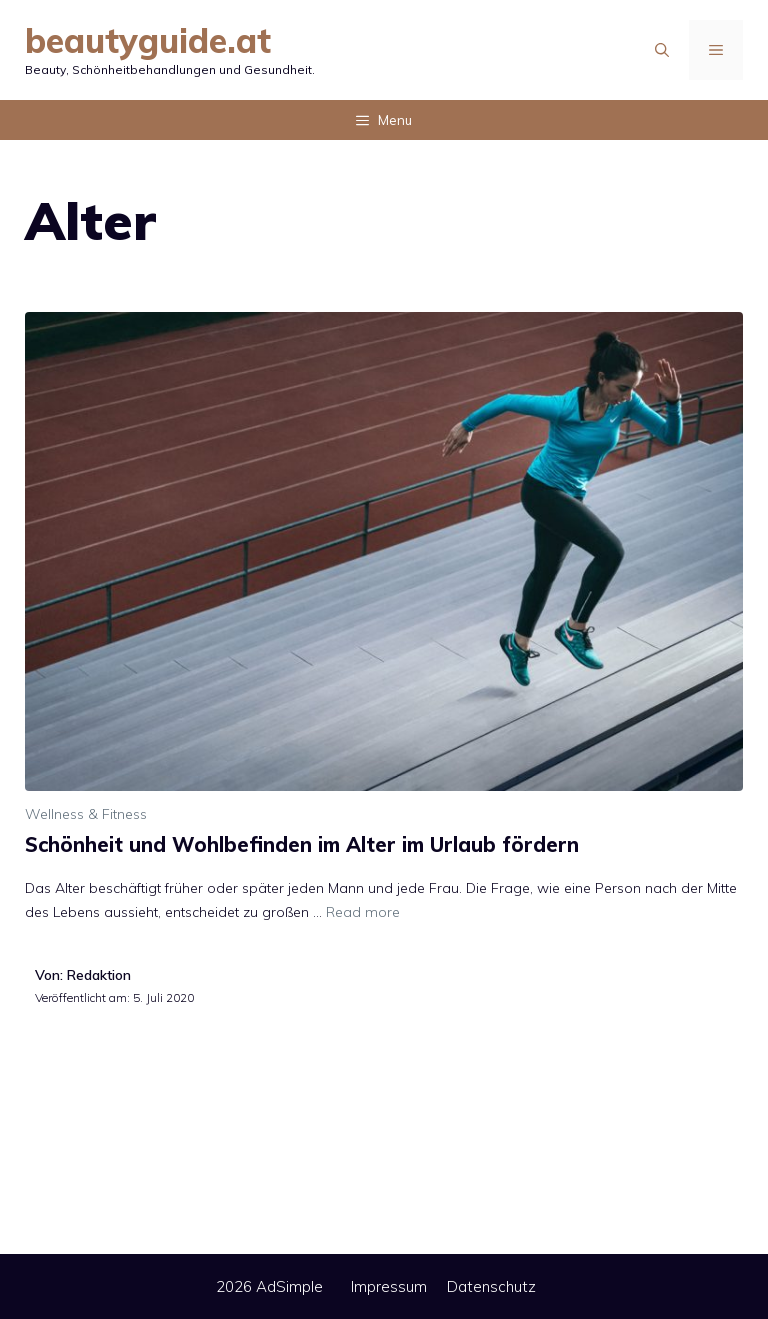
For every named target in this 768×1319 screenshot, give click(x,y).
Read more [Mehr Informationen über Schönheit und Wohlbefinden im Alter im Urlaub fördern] (363, 912)
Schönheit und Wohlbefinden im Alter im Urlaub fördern (302, 844)
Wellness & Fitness (86, 814)
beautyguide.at (148, 40)
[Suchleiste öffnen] (662, 50)
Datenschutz (491, 1286)
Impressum (389, 1286)
